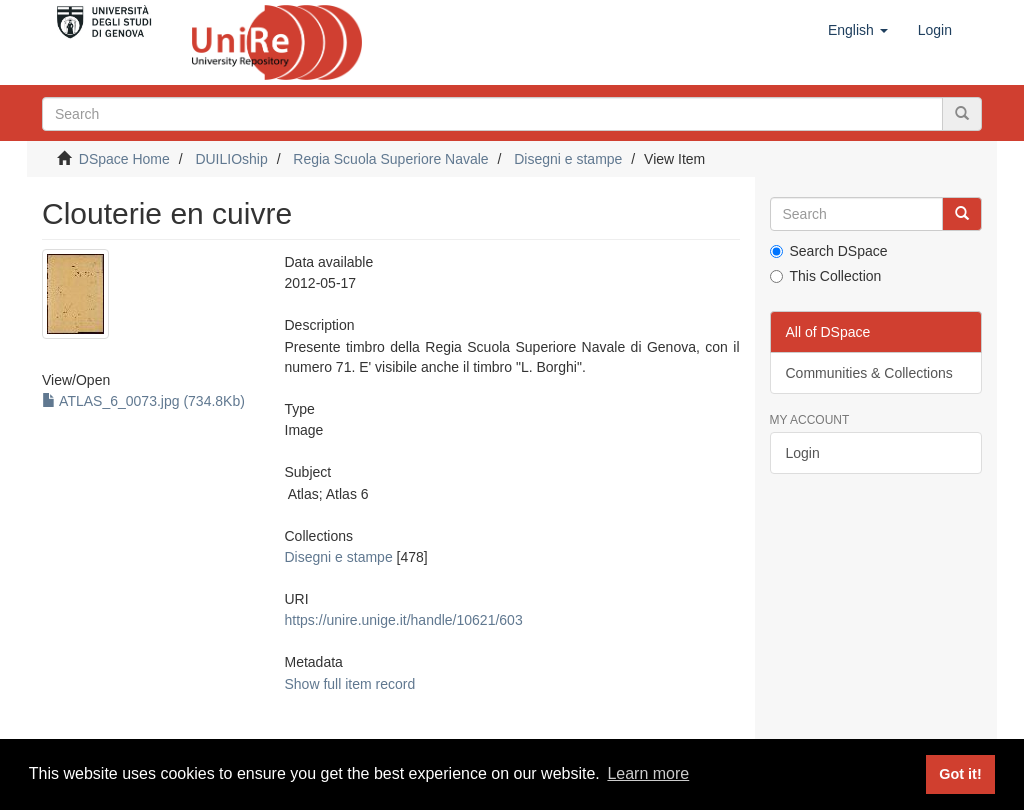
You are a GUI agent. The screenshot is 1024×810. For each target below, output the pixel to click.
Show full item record (350, 684)
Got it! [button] (960, 774)
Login (803, 453)
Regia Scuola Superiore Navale (390, 159)
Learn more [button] (648, 773)
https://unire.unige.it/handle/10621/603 (404, 620)
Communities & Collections (869, 373)
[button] (858, 30)
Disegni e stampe (568, 159)
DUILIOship (231, 159)
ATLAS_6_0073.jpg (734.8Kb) (143, 401)
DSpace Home (124, 159)
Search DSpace (829, 251)
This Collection (826, 276)
